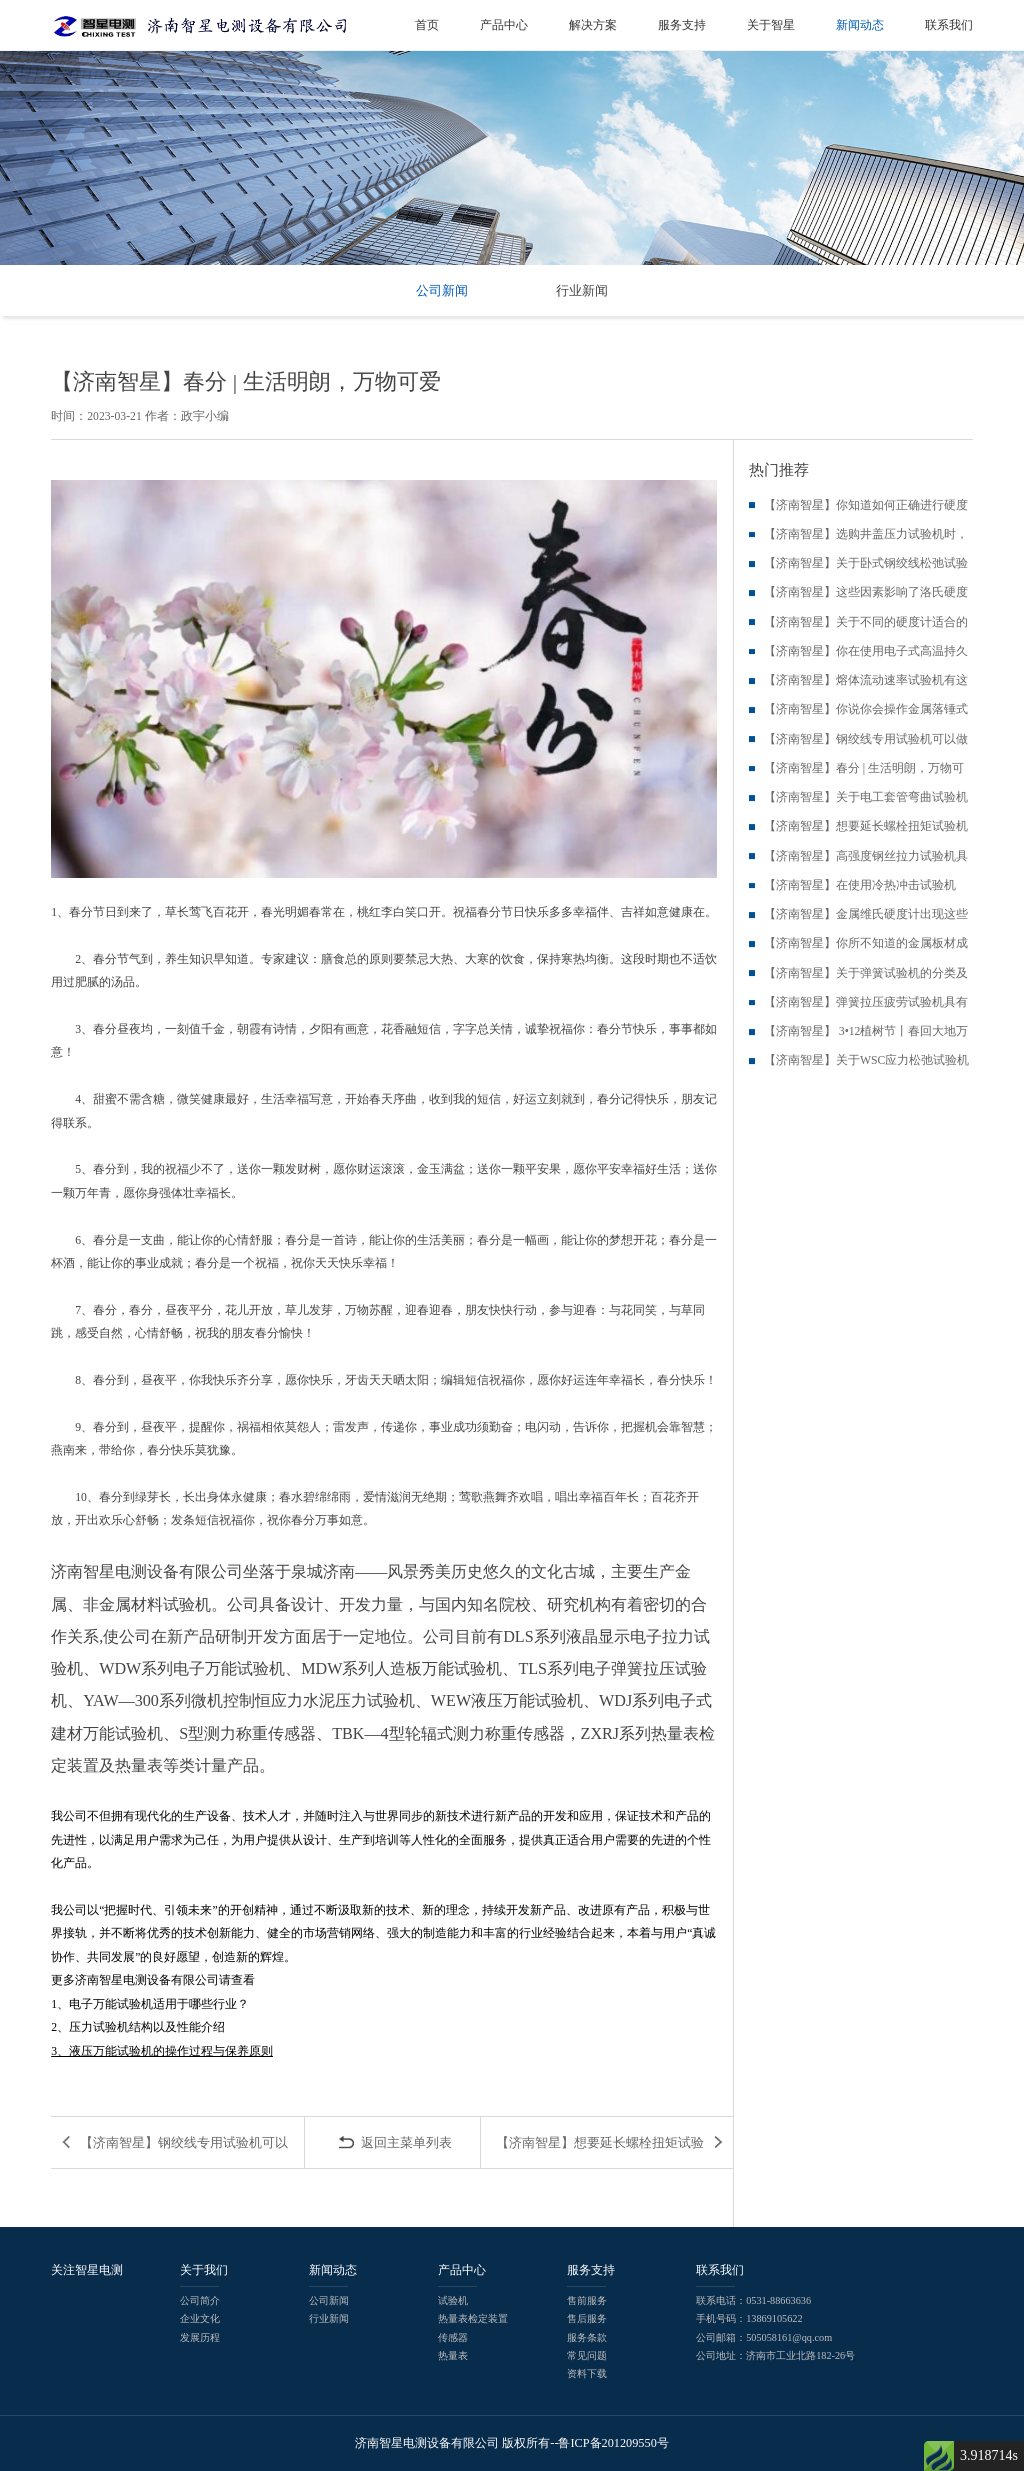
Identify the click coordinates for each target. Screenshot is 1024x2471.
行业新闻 (582, 290)
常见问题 (587, 2355)
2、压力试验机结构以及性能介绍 (138, 2027)
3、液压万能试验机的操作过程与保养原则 (162, 2051)
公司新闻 (442, 290)
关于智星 (771, 25)
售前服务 (587, 2300)
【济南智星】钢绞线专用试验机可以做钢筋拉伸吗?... (184, 2151)
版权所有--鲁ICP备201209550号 (585, 2443)
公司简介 (200, 2300)
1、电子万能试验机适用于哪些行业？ (150, 2004)
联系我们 (949, 25)
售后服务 (587, 2318)
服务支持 (682, 25)
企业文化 (200, 2318)
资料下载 (587, 2373)
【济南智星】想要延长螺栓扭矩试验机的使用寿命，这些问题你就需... (600, 2151)
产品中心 (504, 25)
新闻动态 (860, 25)
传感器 (453, 2337)
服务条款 (587, 2337)
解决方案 (593, 25)
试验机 (453, 2300)
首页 (427, 25)
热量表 (453, 2355)
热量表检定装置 (473, 2318)
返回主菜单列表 (406, 2142)
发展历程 (200, 2337)
